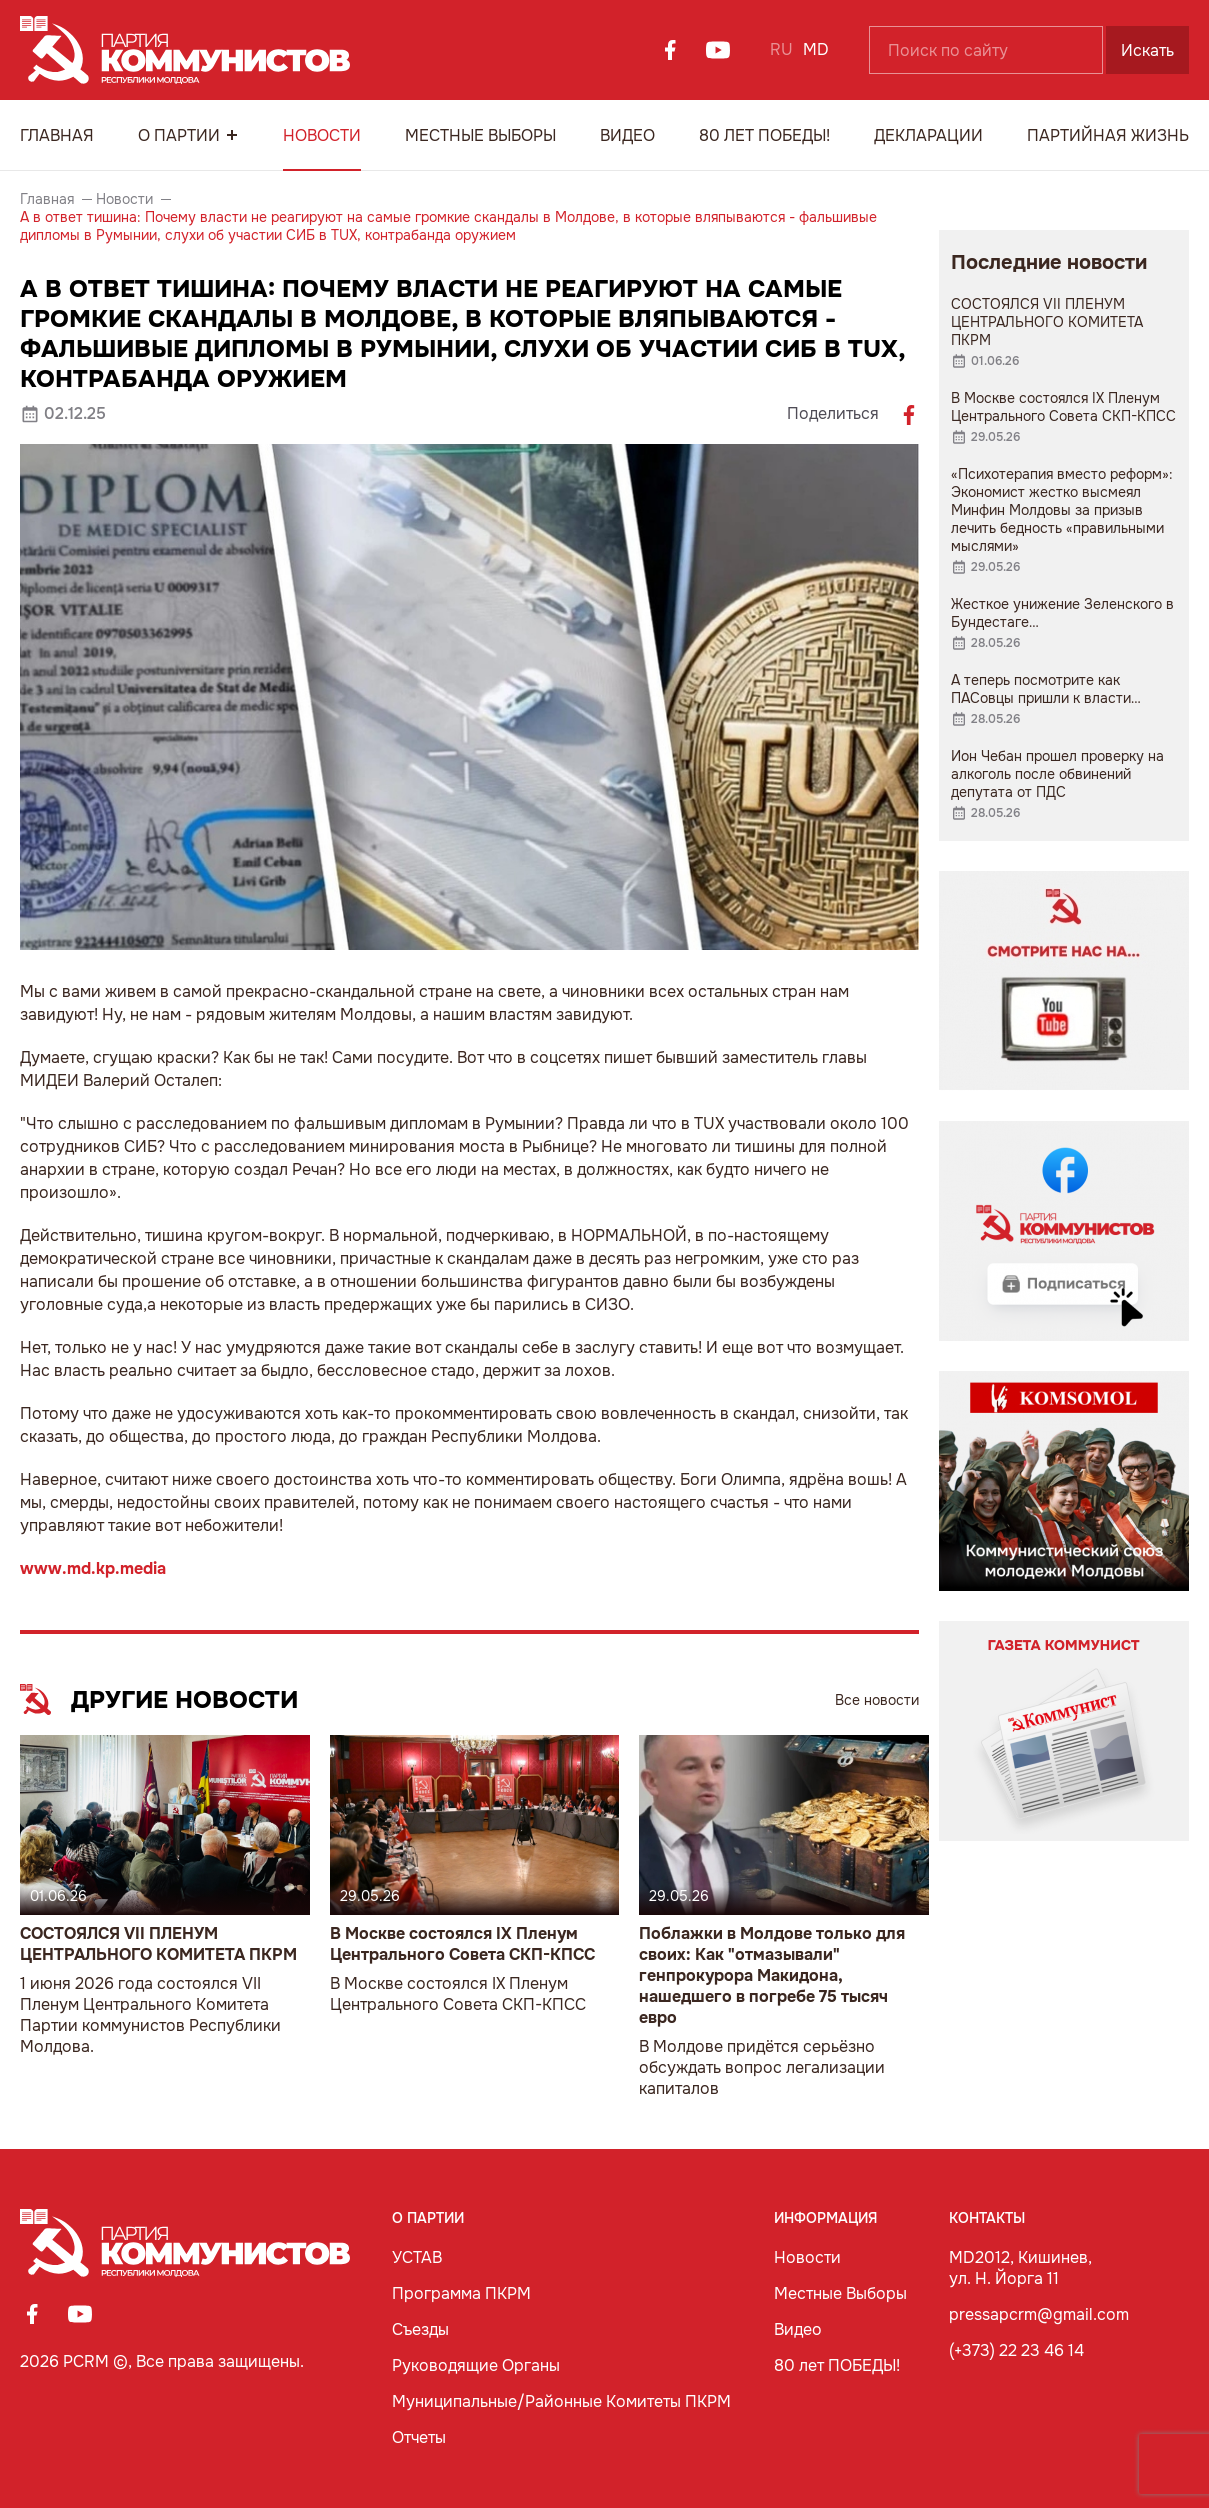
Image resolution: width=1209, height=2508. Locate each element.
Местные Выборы (480, 135)
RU (781, 49)
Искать (1147, 50)
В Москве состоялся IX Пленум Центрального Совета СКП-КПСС (462, 1944)
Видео (627, 135)
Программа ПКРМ (461, 2293)
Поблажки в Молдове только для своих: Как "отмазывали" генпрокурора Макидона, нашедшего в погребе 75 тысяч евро (772, 1975)
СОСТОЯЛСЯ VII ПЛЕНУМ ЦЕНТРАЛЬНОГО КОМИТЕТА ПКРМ (158, 1944)
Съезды (420, 2329)
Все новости (877, 1700)
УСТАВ (417, 2257)
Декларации (928, 135)
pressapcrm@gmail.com (1039, 2314)
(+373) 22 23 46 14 (1016, 2350)
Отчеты (419, 2437)
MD (816, 49)
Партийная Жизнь (1108, 135)
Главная (57, 135)
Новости (322, 135)
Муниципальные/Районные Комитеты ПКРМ (561, 2401)
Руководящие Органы (476, 2365)
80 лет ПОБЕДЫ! (764, 135)
